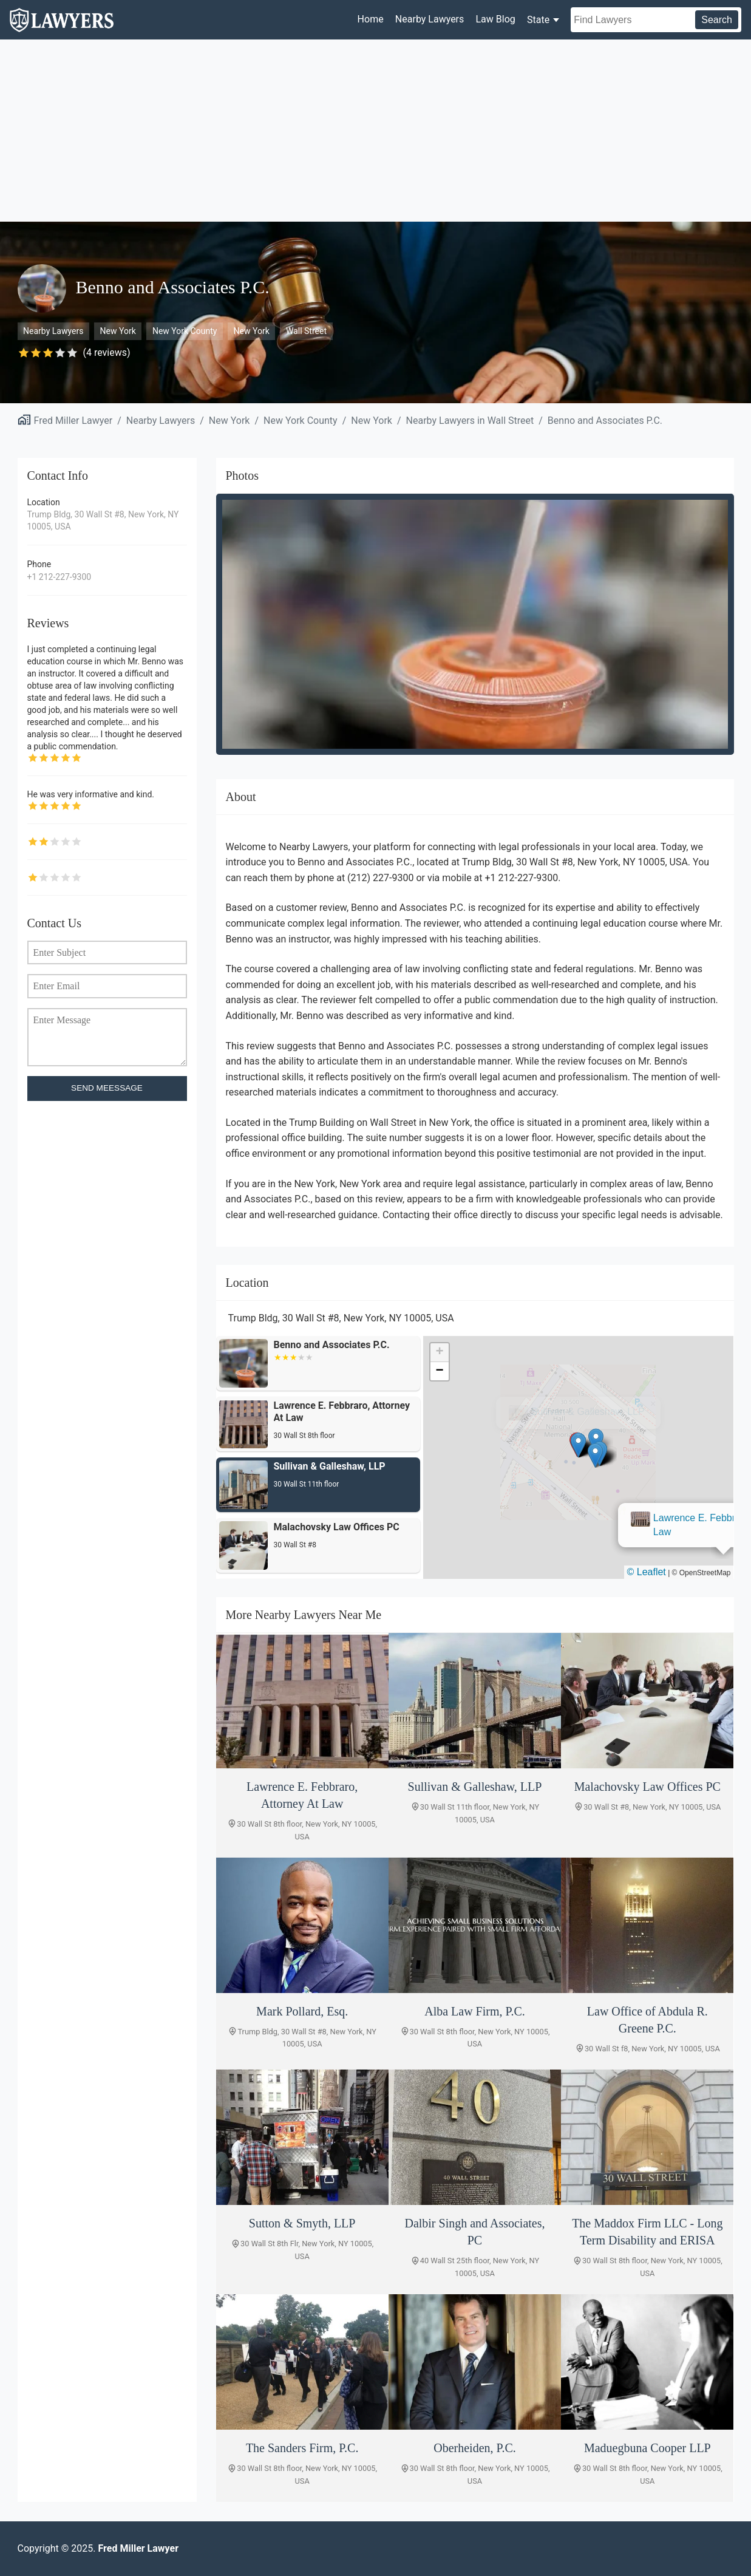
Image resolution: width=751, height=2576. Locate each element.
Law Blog (495, 19)
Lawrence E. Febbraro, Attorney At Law (583, 1406)
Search (716, 20)
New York (118, 331)
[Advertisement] (376, 131)
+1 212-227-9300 (59, 577)
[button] (578, 1445)
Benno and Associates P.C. (605, 420)
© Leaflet (646, 1572)
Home (371, 19)
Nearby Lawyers (429, 19)
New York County (184, 331)
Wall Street (306, 331)
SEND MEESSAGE (107, 1087)
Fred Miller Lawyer (73, 420)
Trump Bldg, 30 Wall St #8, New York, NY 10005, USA (103, 520)
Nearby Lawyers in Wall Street (470, 420)
